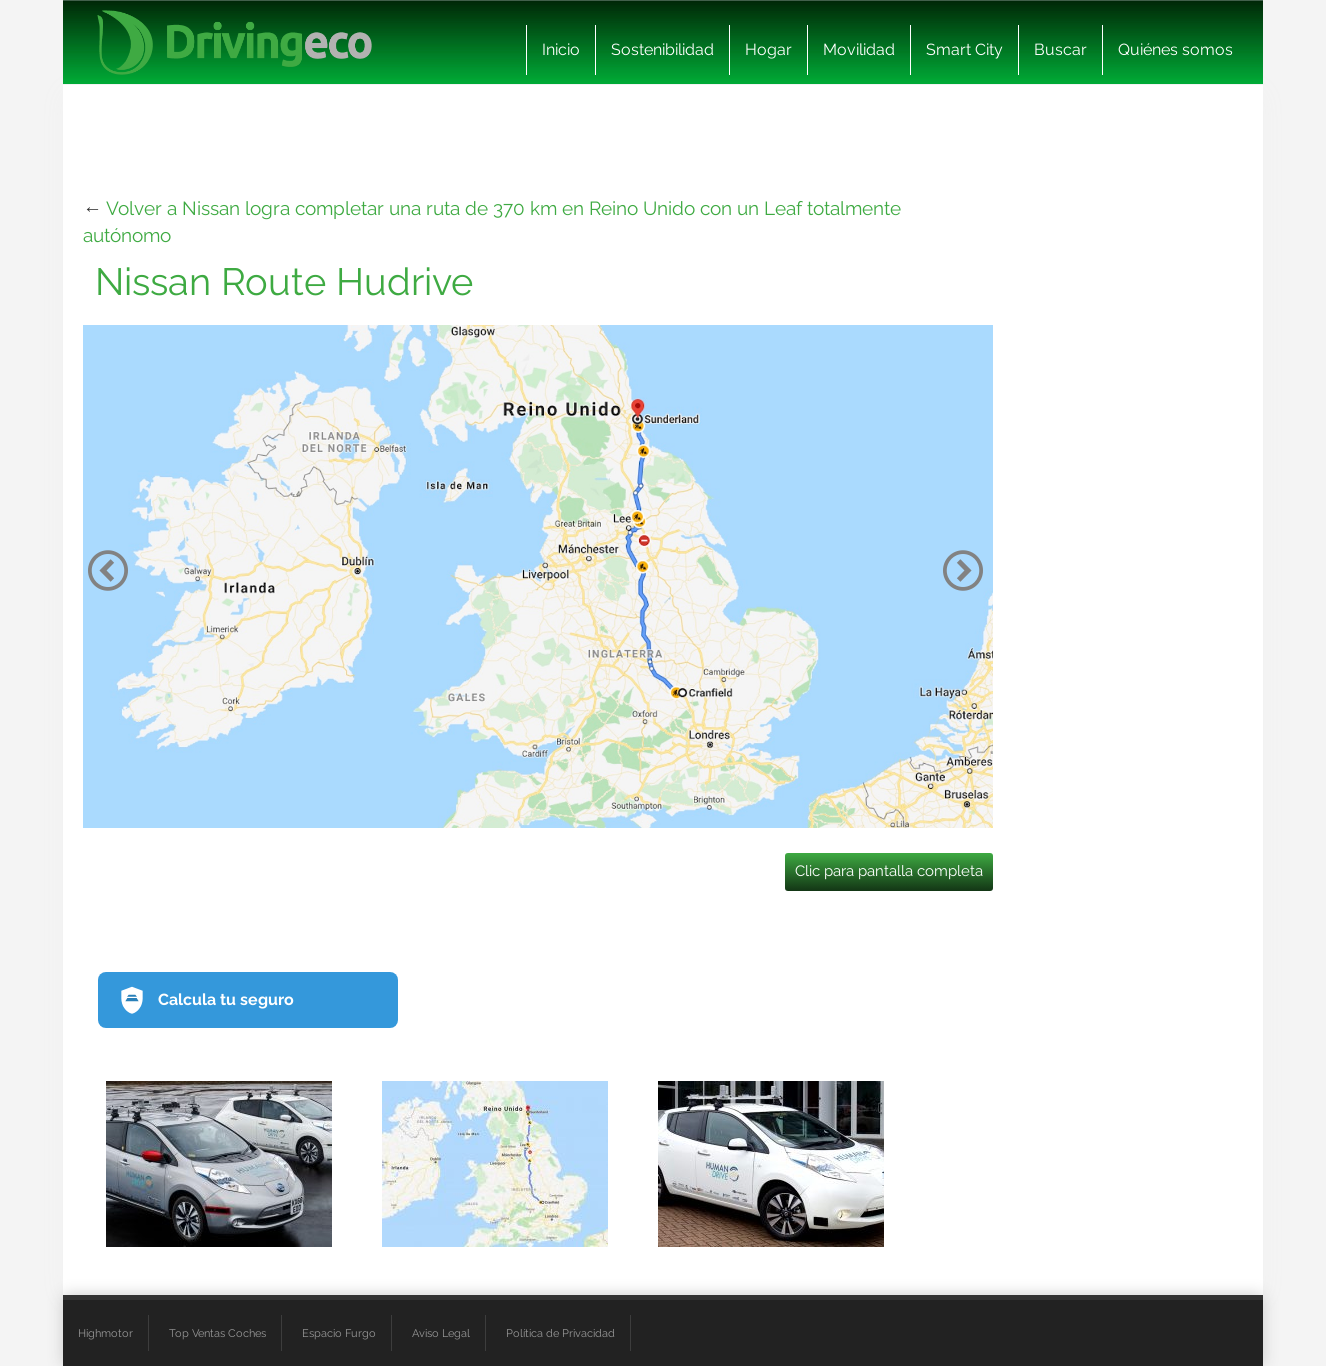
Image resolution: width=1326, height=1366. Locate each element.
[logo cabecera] (234, 42)
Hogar (768, 49)
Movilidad (859, 49)
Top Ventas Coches (217, 1333)
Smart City (964, 49)
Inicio (561, 49)
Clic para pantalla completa (889, 871)
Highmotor (105, 1333)
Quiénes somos (1175, 49)
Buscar (1060, 49)
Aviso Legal (441, 1333)
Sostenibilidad (662, 49)
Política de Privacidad (560, 1333)
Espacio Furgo (339, 1333)
